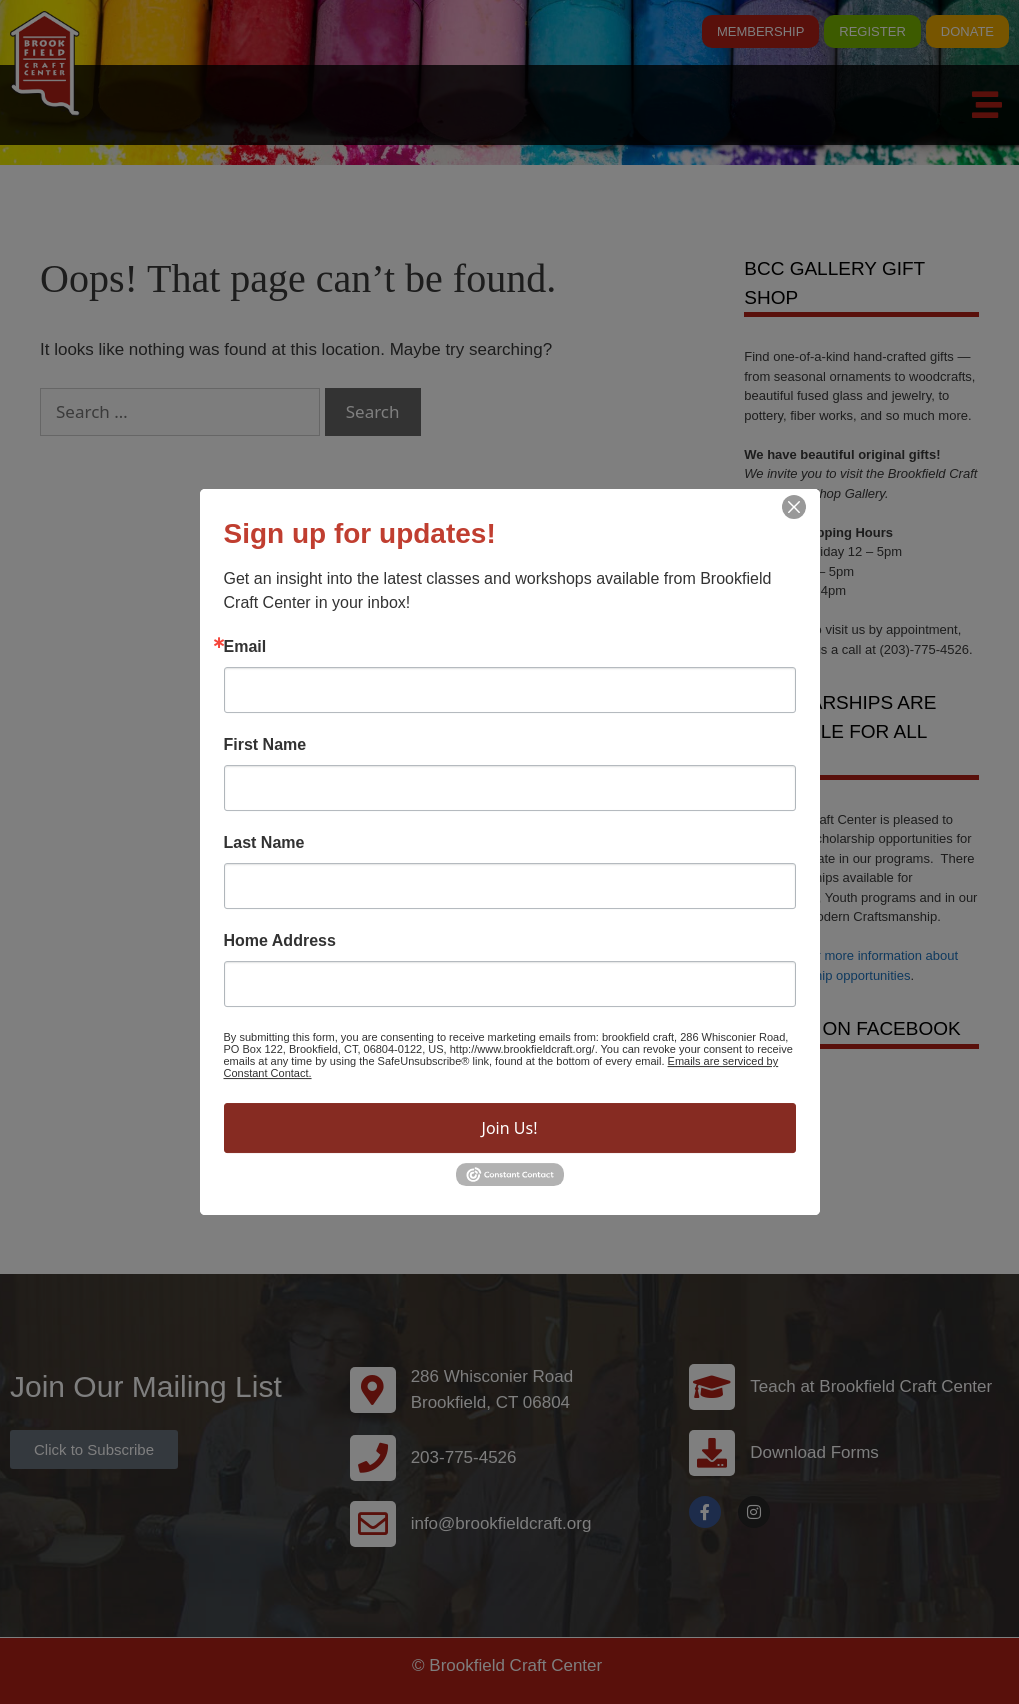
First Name (265, 745)
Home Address (280, 941)
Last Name (264, 843)
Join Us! (510, 1128)
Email (245, 647)
